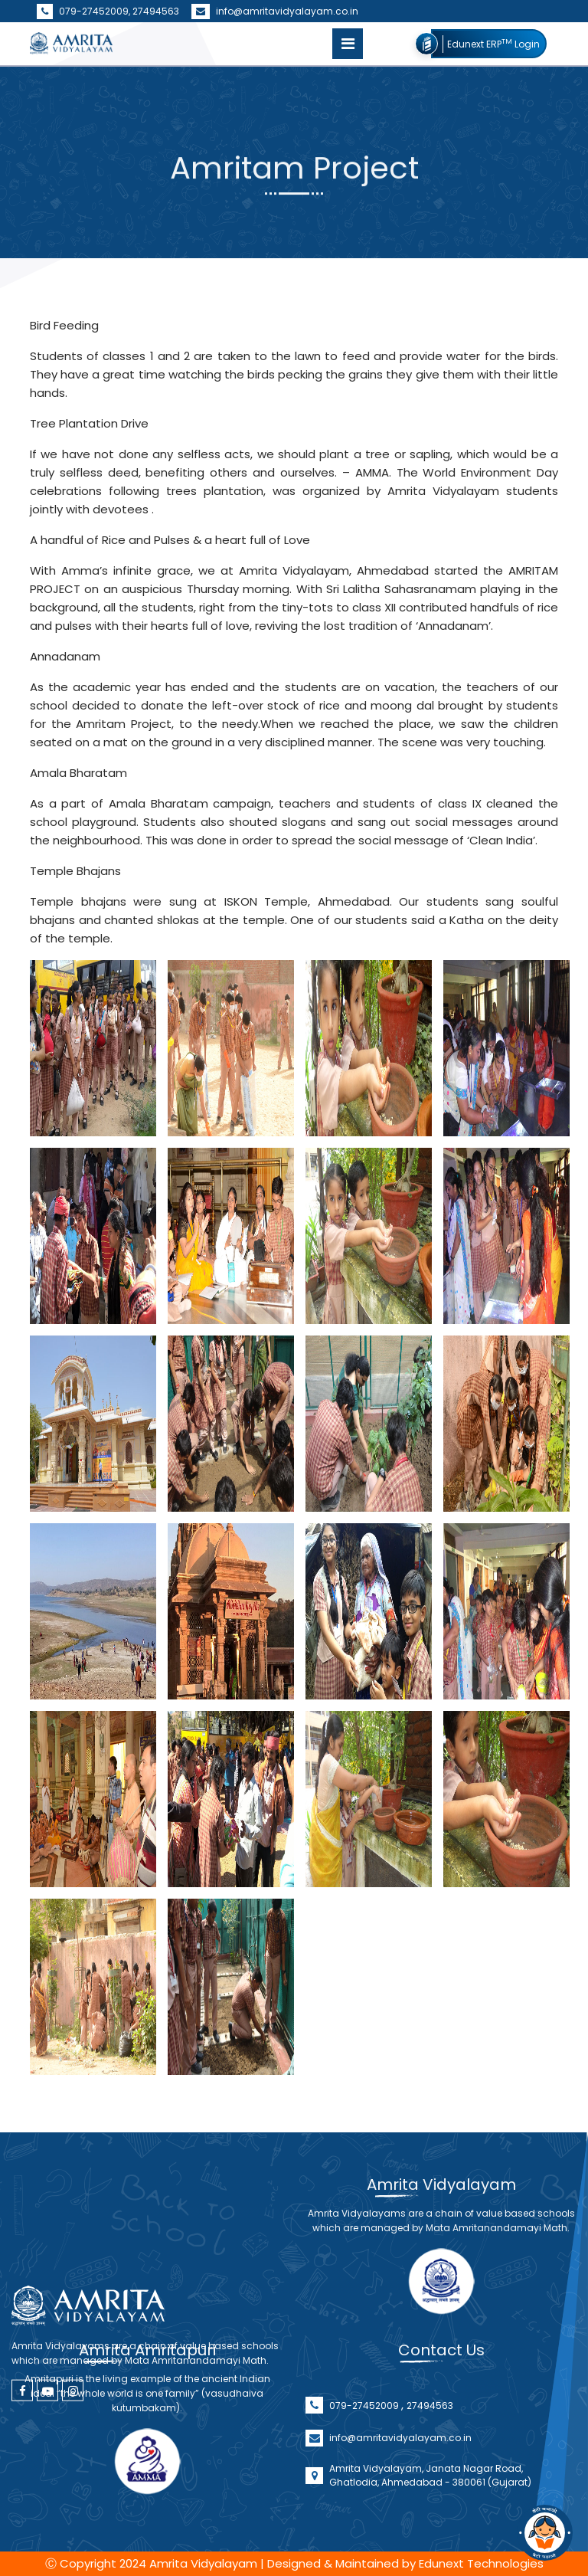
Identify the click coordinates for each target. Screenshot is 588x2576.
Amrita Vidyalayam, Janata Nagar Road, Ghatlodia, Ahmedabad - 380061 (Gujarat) (430, 2522)
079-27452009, (84, 11)
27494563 (155, 11)
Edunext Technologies (481, 2563)
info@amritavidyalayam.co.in (274, 11)
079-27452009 (365, 2452)
